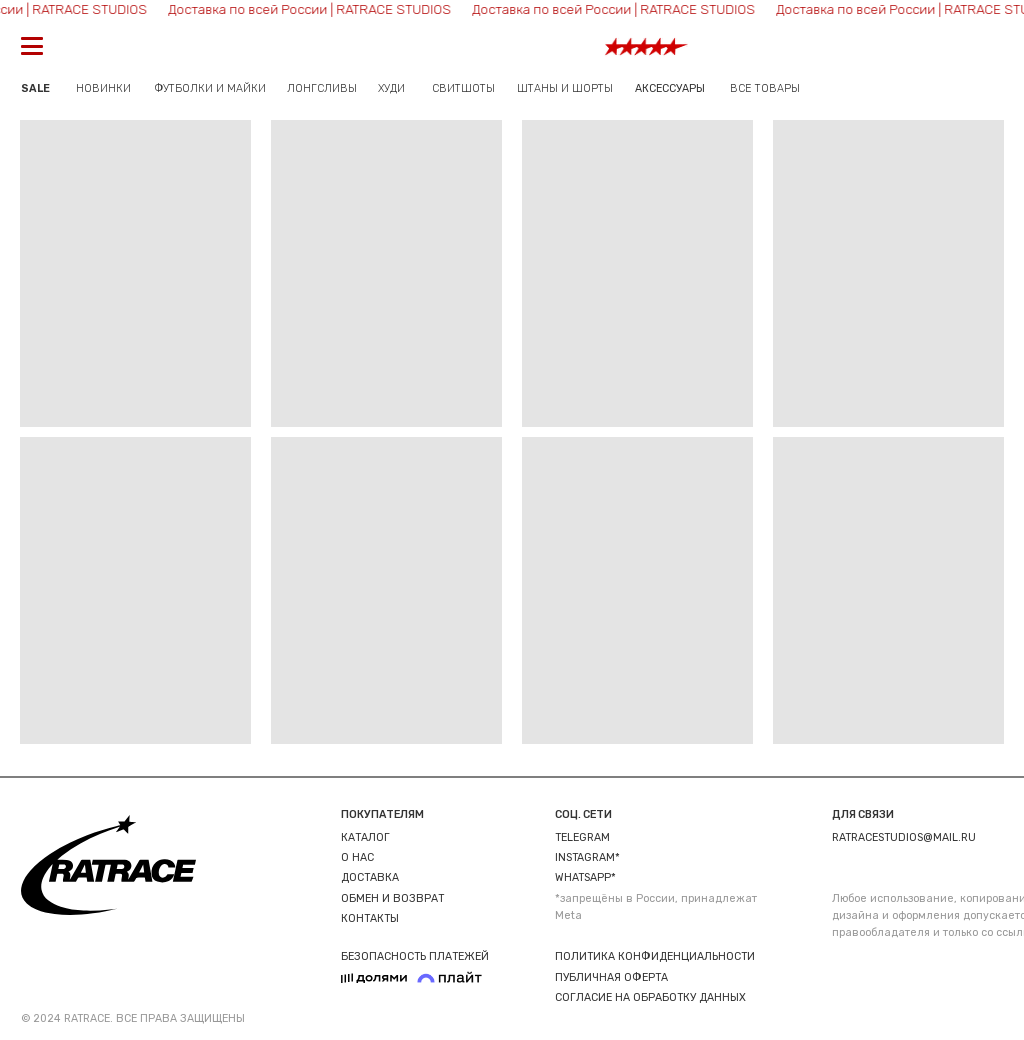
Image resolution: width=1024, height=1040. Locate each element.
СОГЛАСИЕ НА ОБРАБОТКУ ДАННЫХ (650, 997)
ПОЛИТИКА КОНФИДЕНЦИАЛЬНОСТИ (655, 956)
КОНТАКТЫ (370, 918)
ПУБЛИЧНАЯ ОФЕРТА (611, 977)
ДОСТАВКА (370, 877)
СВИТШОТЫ (463, 88)
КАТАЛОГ (365, 837)
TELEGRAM (582, 837)
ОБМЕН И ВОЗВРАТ (392, 898)
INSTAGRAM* (587, 857)
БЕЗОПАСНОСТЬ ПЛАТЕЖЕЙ (415, 956)
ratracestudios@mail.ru (904, 837)
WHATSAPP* (585, 877)
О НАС (357, 857)
